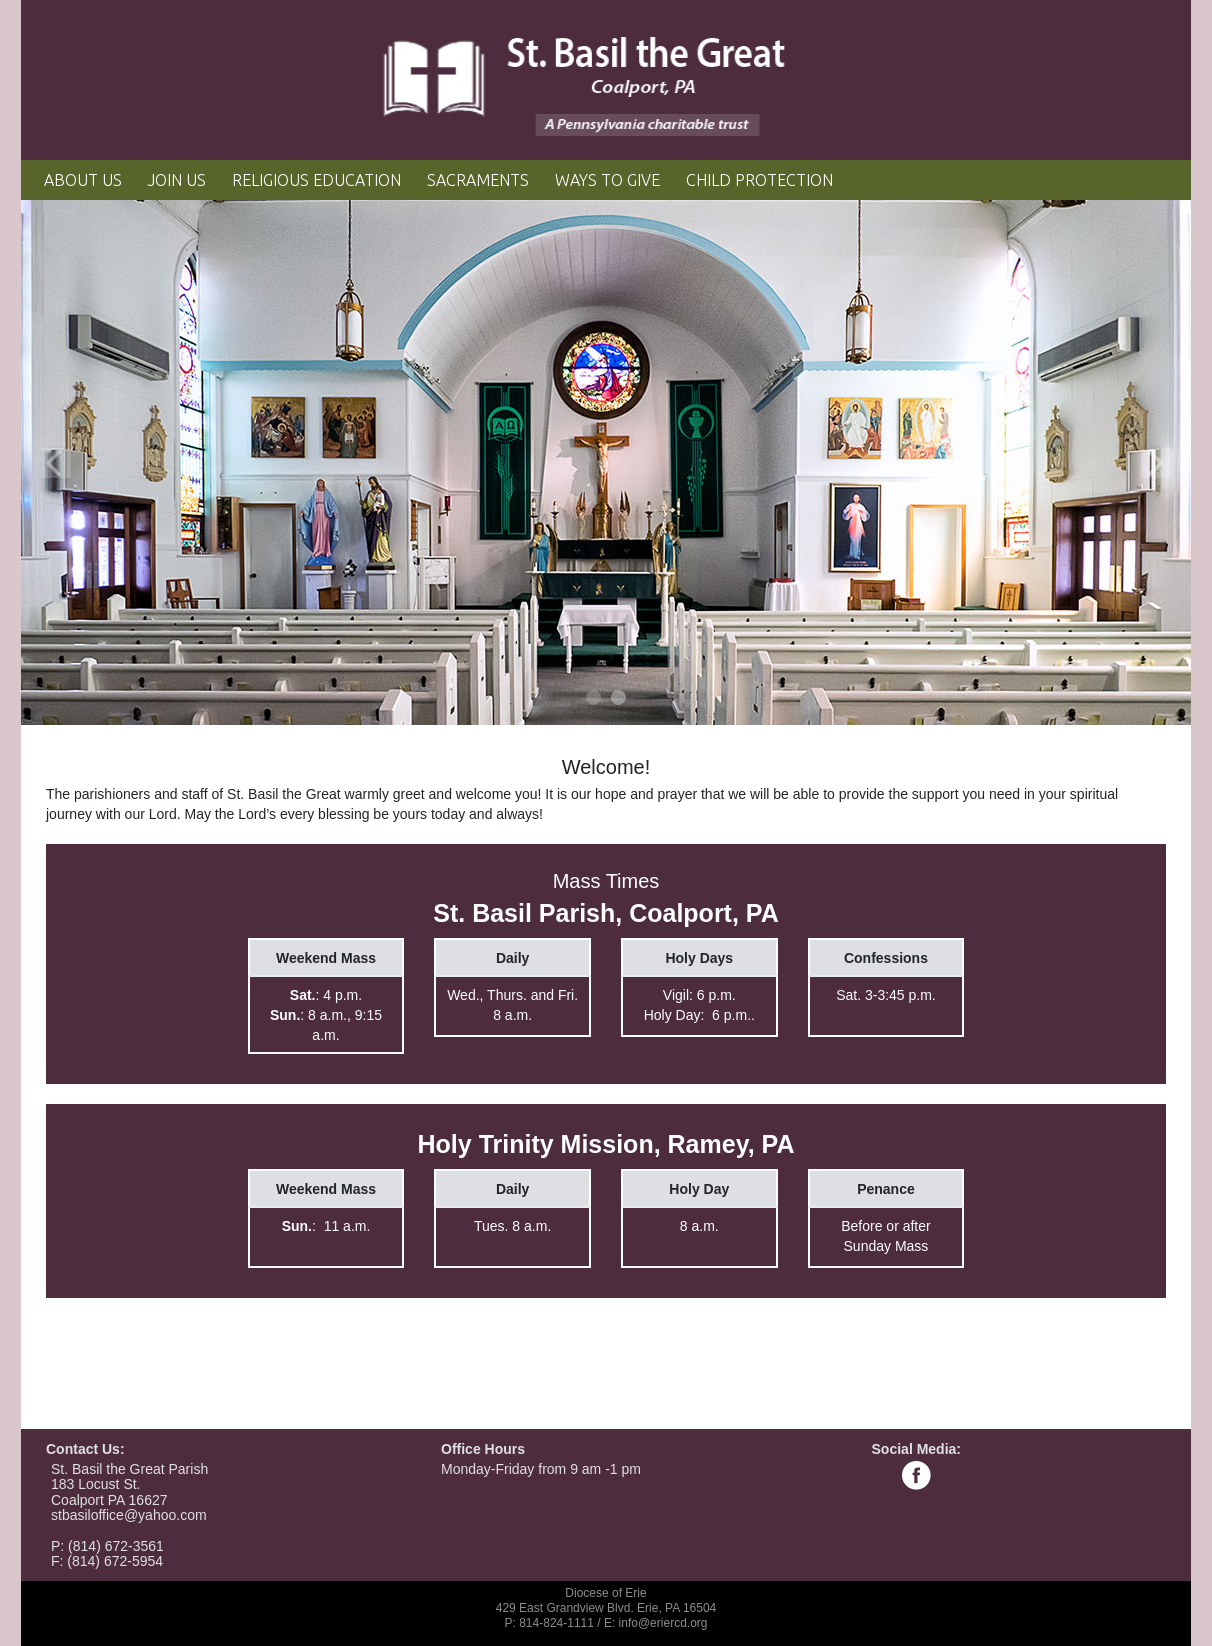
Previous (56, 463)
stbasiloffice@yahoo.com (129, 1515)
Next (1156, 463)
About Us (83, 180)
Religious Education (316, 180)
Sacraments (478, 180)
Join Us (177, 180)
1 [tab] (594, 698)
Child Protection (759, 180)
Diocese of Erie (605, 1593)
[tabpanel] (606, 462)
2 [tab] (619, 698)
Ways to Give (607, 180)
